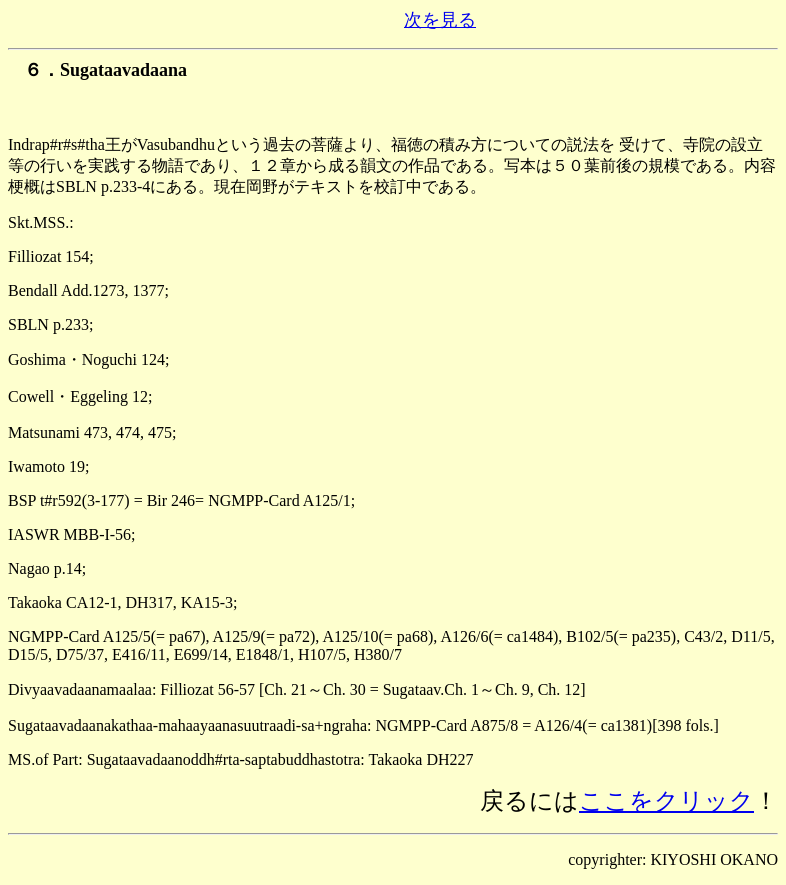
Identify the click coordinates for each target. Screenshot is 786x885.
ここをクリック (666, 801)
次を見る (440, 20)
